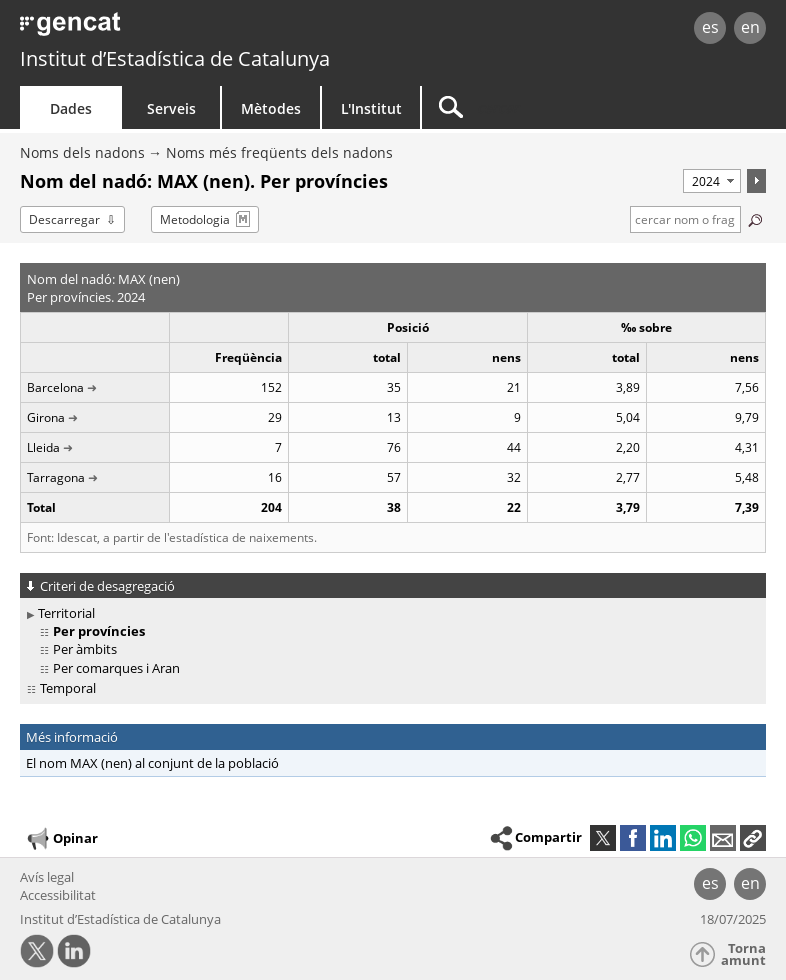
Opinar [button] (61, 839)
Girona (46, 417)
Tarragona (56, 477)
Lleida (43, 447)
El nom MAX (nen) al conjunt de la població (152, 763)
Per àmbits (85, 649)
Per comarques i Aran (116, 668)
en (750, 27)
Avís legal (47, 877)
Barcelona (55, 387)
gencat (169, 29)
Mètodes (271, 108)
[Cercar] (547, 107)
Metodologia (195, 219)
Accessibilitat (58, 895)
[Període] (712, 181)
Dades (71, 108)
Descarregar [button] (64, 219)
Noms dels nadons (82, 152)
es (710, 27)
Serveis (171, 108)
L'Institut (371, 108)
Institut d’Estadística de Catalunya (175, 58)
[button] (753, 838)
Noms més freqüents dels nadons (279, 152)
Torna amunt (743, 954)
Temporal (68, 688)
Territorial (66, 613)
